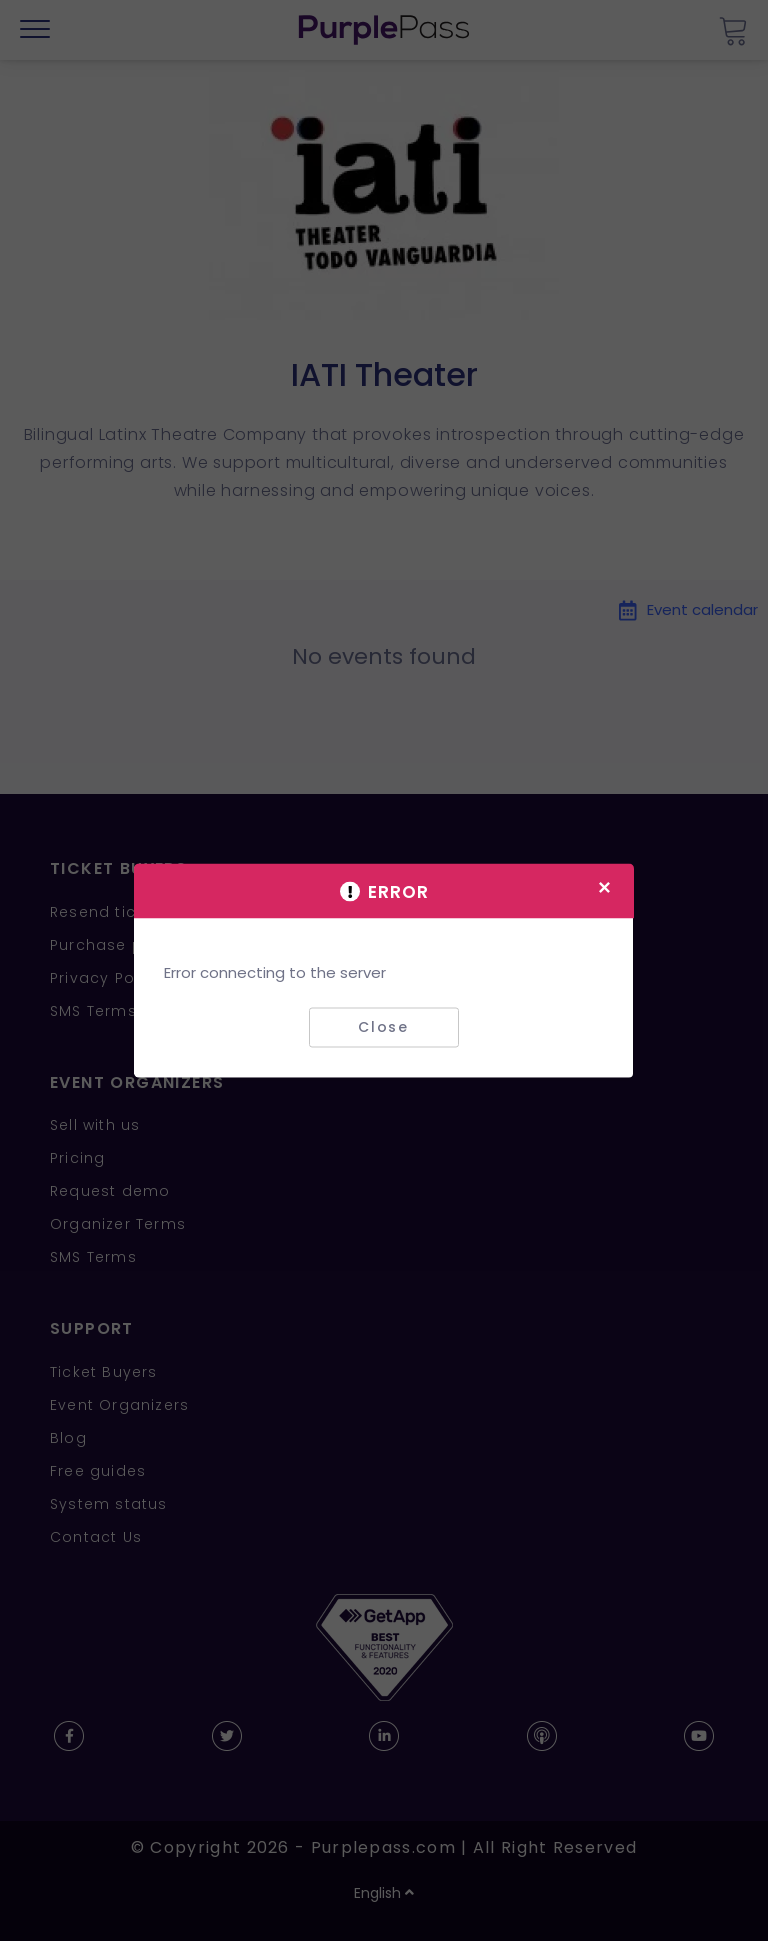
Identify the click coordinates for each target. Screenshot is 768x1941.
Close (383, 1027)
